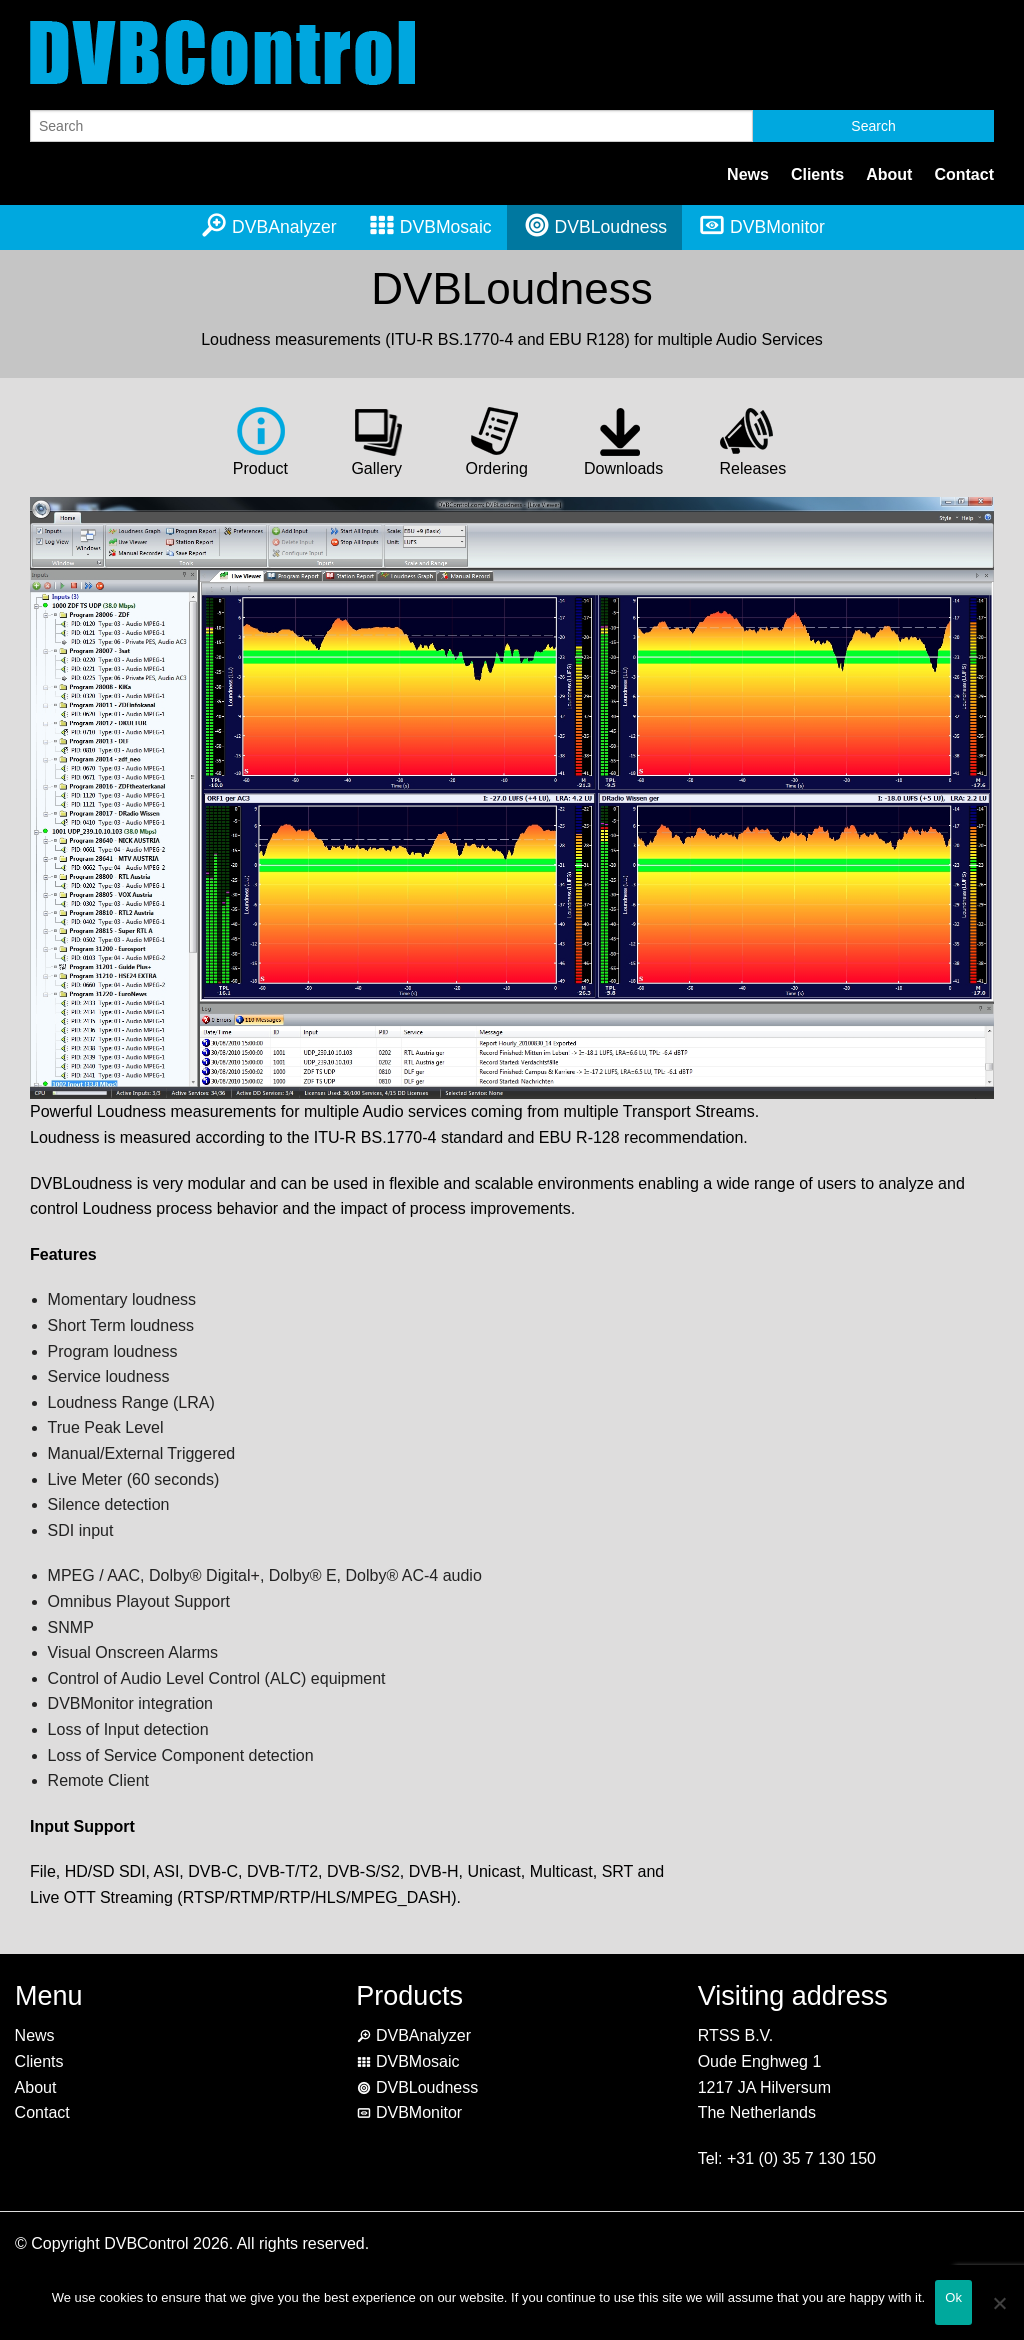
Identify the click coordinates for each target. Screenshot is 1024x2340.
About (889, 174)
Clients (817, 174)
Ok (953, 2297)
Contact (964, 174)
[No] (999, 2315)
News (748, 174)
